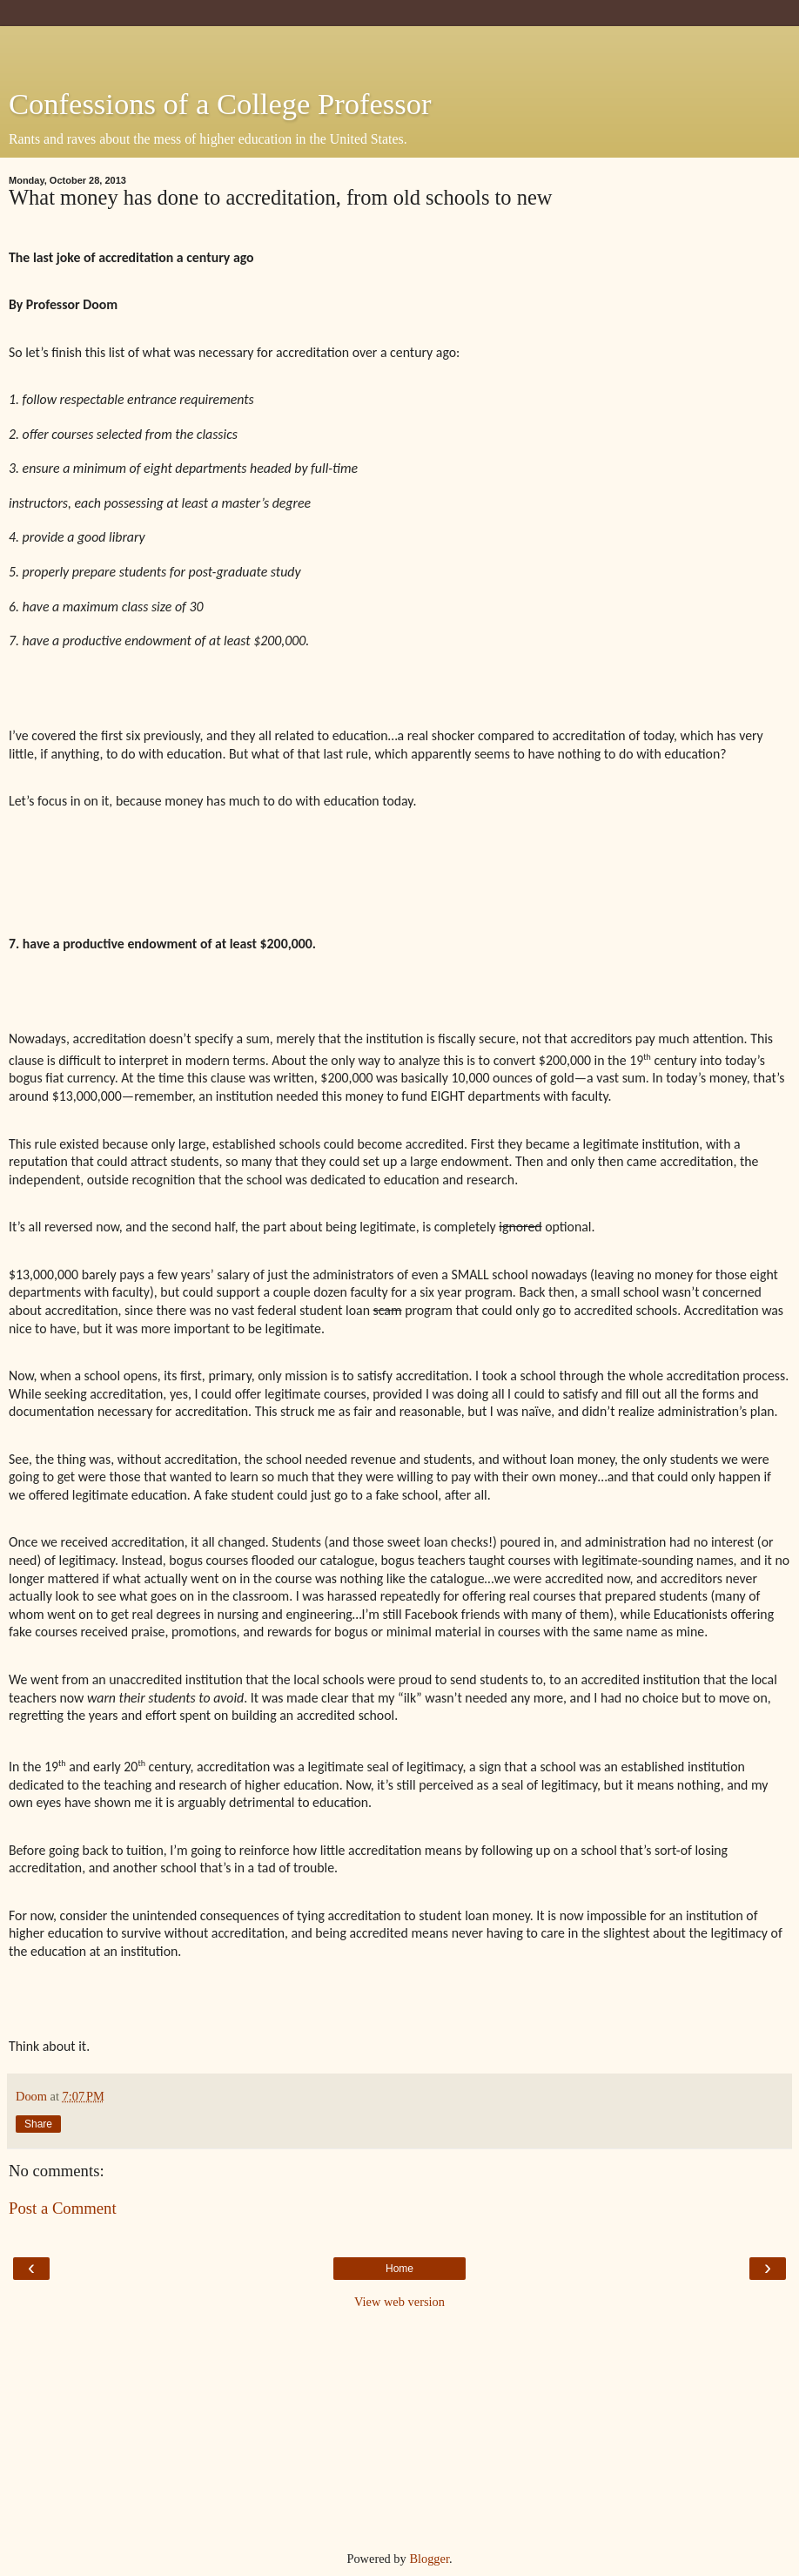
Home (399, 2268)
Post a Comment (63, 2208)
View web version (399, 2302)
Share (38, 2124)
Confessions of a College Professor (220, 103)
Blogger (429, 2559)
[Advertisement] (399, 48)
